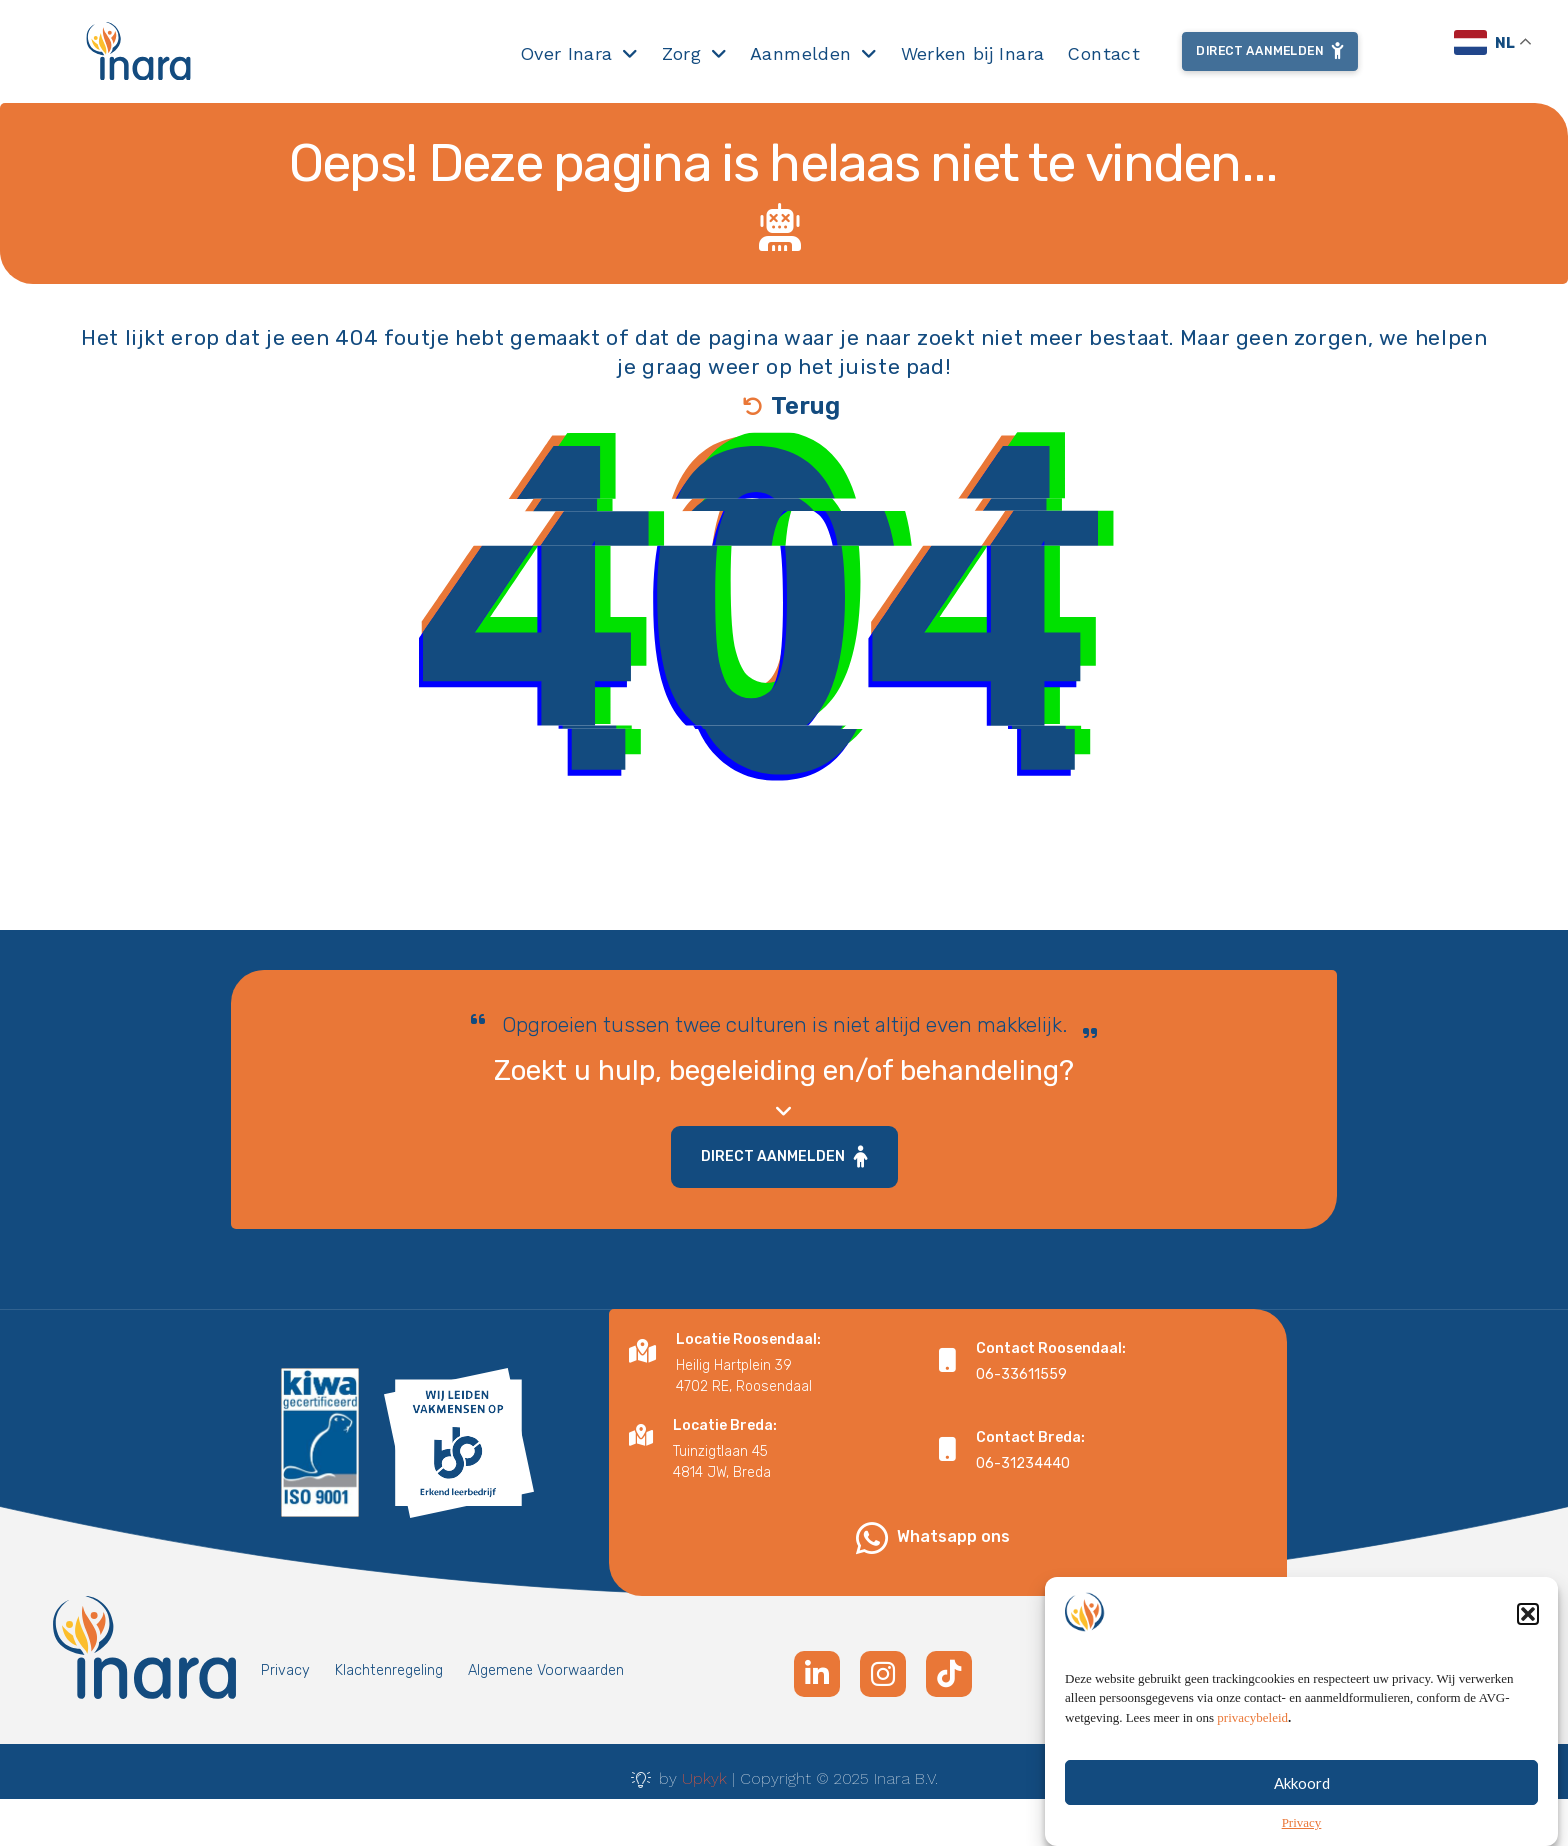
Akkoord (1302, 1805)
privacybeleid (1252, 1739)
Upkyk (704, 1778)
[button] (1528, 1636)
